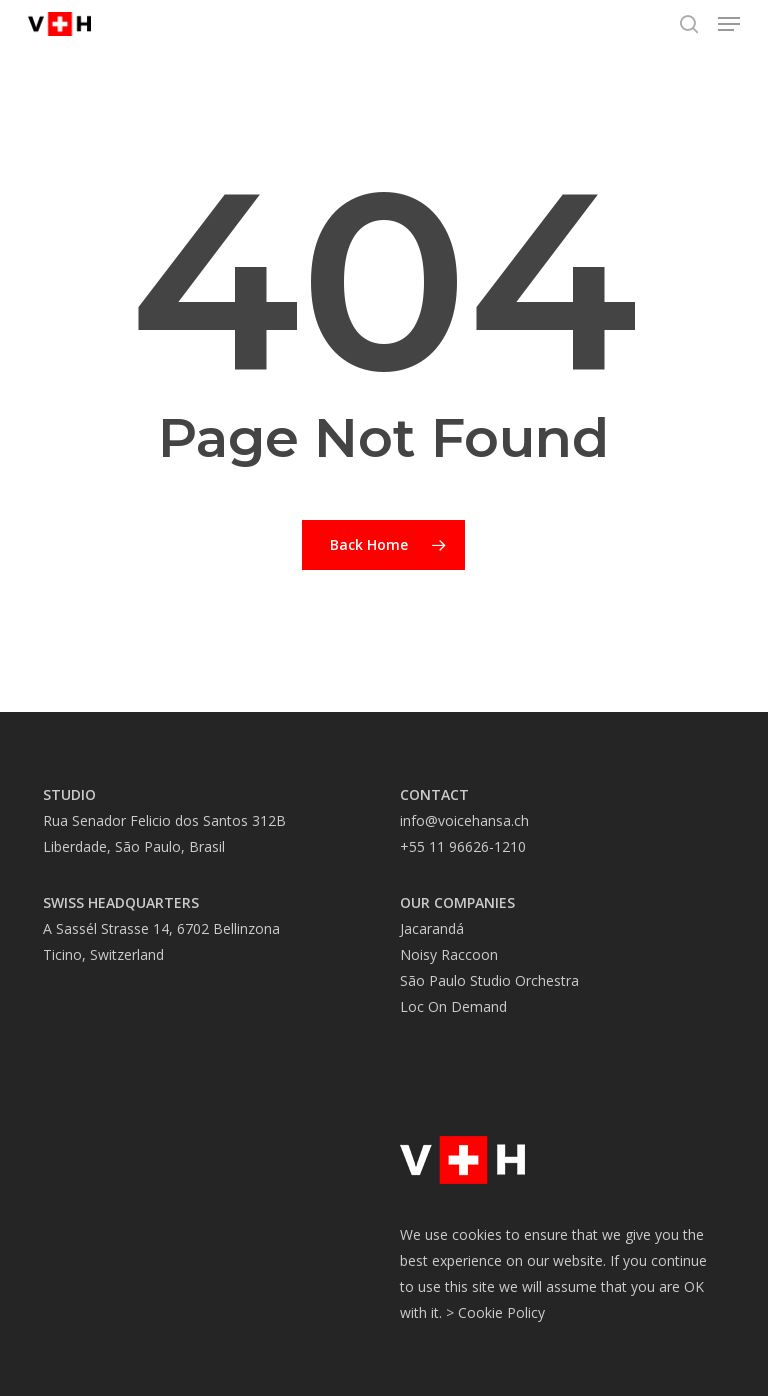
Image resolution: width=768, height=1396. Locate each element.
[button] (729, 24)
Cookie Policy (501, 1312)
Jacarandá (432, 928)
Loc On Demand (453, 1006)
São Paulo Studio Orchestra (489, 980)
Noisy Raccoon (449, 954)
